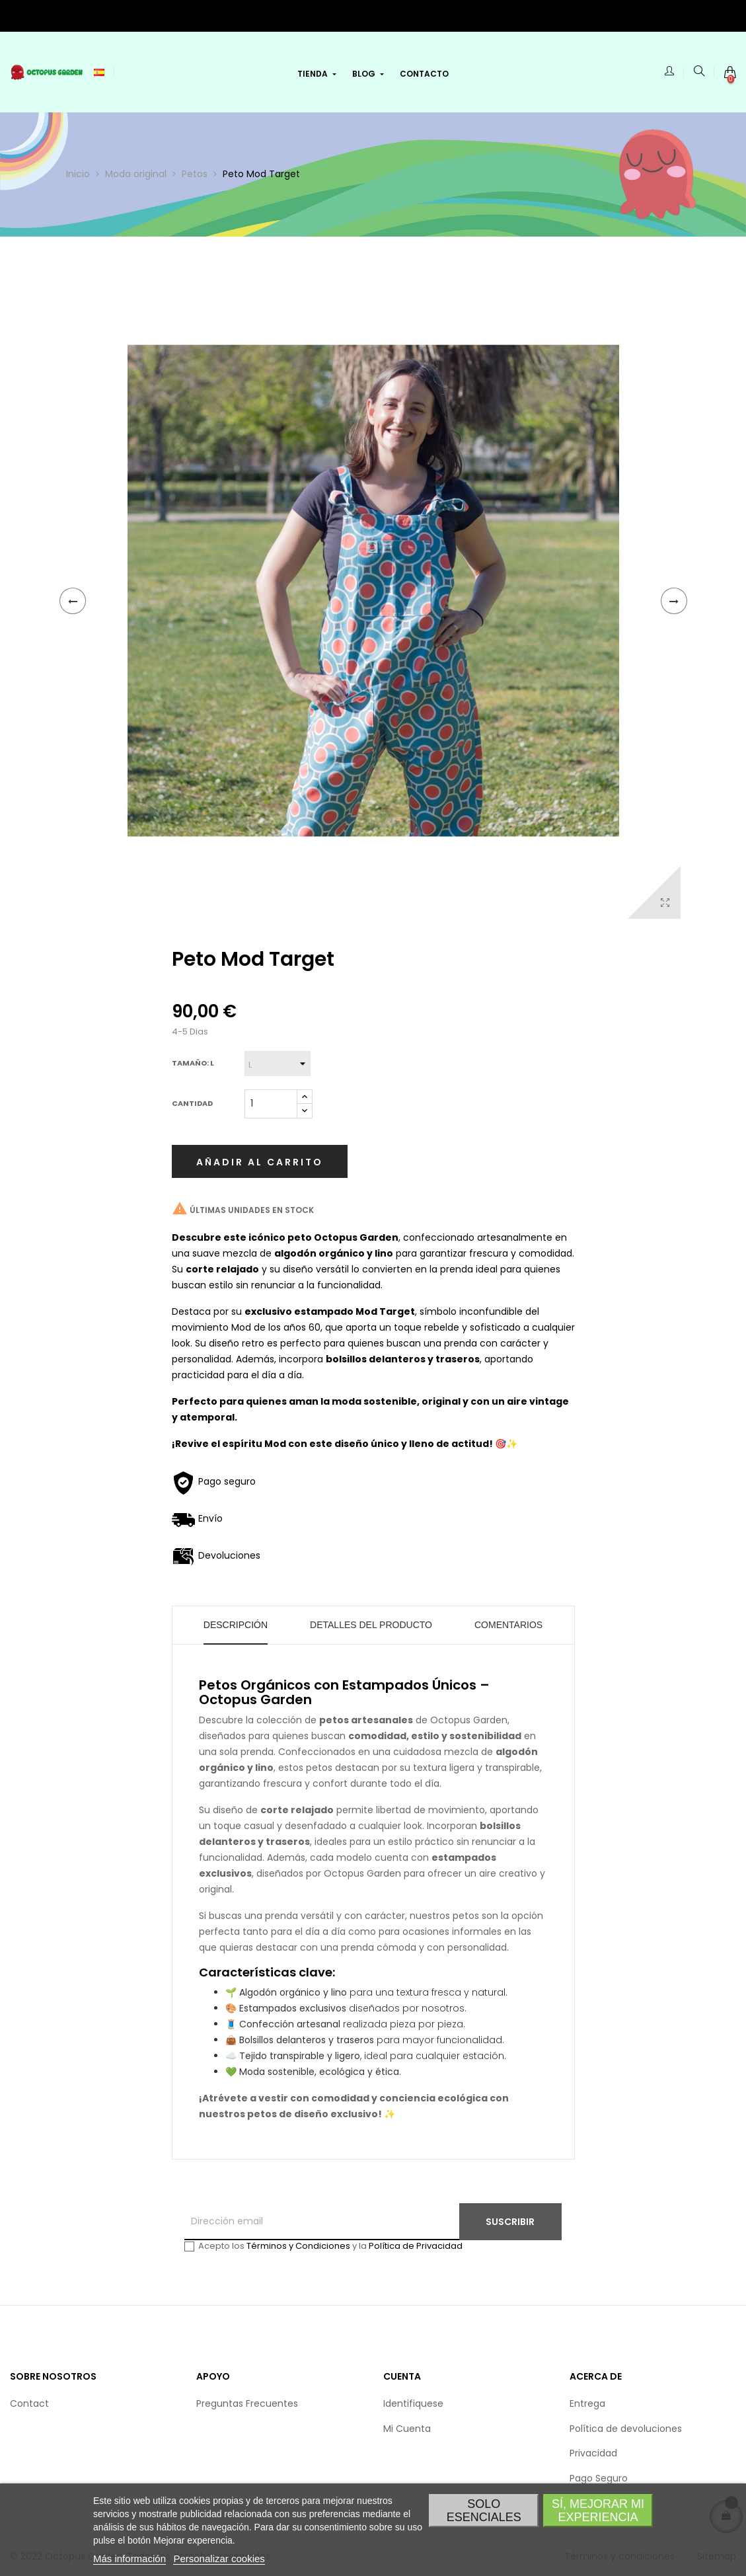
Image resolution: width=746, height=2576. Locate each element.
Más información (129, 2558)
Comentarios (508, 1625)
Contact (29, 2403)
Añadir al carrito (259, 1162)
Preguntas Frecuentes (247, 2403)
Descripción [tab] (236, 1625)
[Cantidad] (270, 1103)
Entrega (587, 2403)
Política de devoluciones (626, 2428)
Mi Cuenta (407, 2428)
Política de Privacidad (416, 2246)
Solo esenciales (484, 2510)
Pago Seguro (599, 2478)
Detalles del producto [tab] (371, 1625)
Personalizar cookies (218, 2558)
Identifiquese (413, 2403)
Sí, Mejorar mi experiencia (598, 2510)
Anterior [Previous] (72, 601)
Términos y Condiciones (298, 2246)
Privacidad (593, 2453)
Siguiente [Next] (674, 601)
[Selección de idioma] (99, 72)
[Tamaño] (277, 1063)
